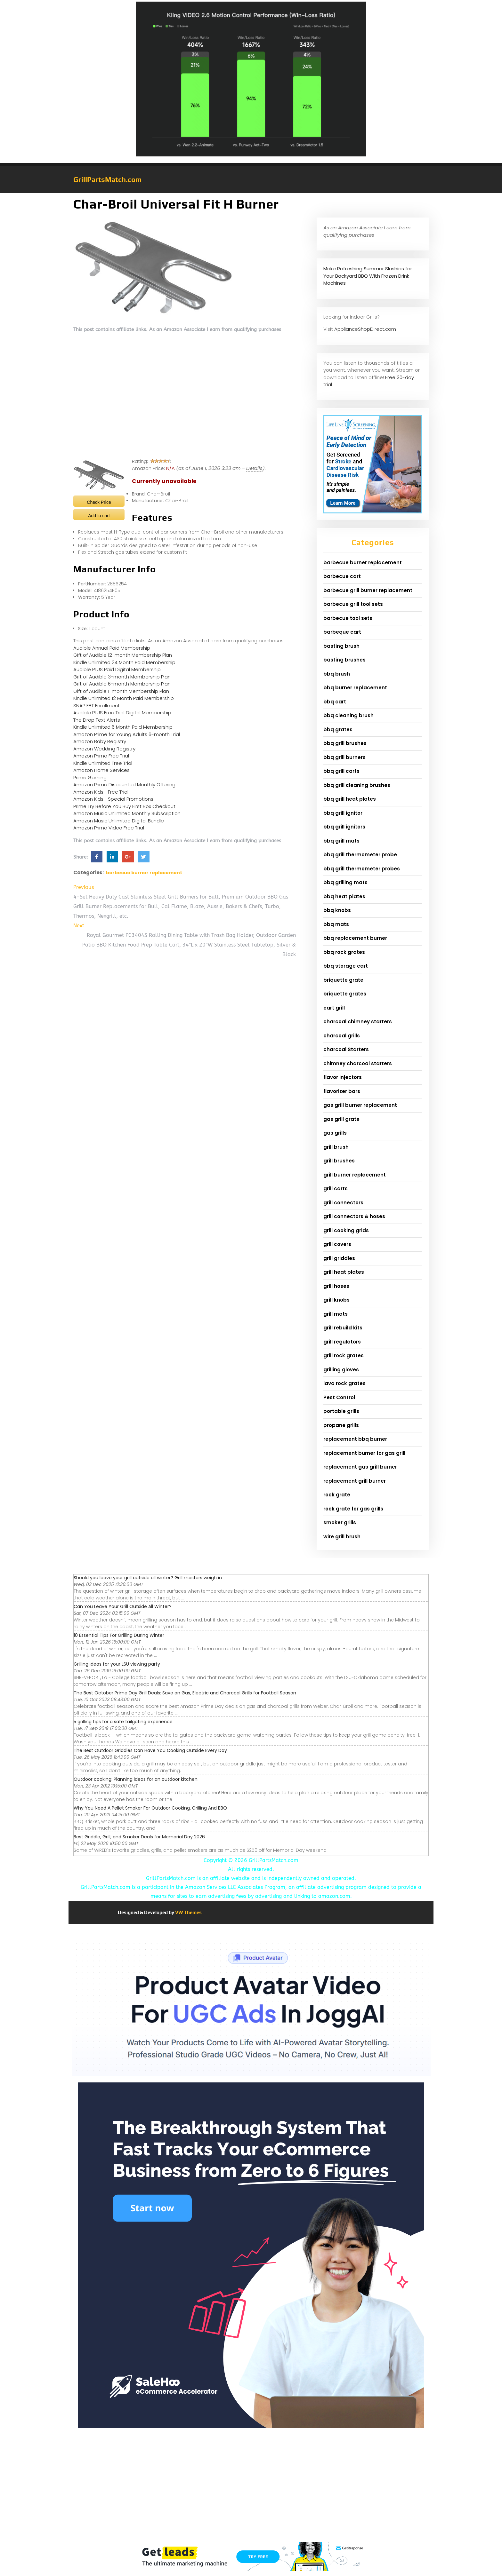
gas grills (335, 1132)
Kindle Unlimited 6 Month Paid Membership (123, 727)
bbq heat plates (344, 896)
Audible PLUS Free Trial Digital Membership (122, 712)
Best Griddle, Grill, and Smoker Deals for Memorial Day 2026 (139, 1837)
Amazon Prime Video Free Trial (108, 827)
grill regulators (342, 1341)
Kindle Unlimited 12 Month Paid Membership (123, 698)
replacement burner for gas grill (364, 1453)
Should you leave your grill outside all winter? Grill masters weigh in (148, 1577)
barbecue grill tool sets (353, 604)
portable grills (341, 1411)
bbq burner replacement (355, 687)
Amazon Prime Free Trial (101, 755)
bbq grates (337, 729)
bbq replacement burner (355, 938)
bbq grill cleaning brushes (356, 785)
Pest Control (339, 1397)
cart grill (334, 1007)
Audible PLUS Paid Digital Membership (117, 669)
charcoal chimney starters (357, 1021)
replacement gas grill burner (360, 1466)
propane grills (341, 1425)
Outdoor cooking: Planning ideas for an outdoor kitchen (136, 1779)
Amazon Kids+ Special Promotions (113, 799)
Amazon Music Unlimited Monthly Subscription (127, 813)
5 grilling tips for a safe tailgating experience (123, 1721)
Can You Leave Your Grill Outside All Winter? (123, 1606)
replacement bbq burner (355, 1439)
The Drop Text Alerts (96, 720)
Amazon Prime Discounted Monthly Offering (124, 784)
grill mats (335, 1314)
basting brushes (344, 659)
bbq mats (336, 924)
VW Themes (188, 1912)
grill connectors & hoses (354, 1216)
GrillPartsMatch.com (107, 179)
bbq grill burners (344, 757)
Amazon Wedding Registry (104, 748)
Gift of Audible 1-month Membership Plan (121, 691)
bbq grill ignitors (344, 826)
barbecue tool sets (347, 618)
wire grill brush (341, 1536)
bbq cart (334, 701)
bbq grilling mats (345, 882)
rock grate (336, 1494)
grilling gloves (341, 1369)
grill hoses (336, 1286)
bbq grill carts (341, 771)
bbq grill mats (341, 840)
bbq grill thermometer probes (361, 868)
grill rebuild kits (342, 1327)
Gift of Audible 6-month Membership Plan (122, 683)
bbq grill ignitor (342, 813)
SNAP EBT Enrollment (96, 705)
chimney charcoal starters (357, 1063)
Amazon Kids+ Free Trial (100, 792)
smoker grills (339, 1522)
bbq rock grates (344, 952)
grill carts (335, 1188)
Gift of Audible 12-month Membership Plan (122, 655)
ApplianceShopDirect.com (365, 329)
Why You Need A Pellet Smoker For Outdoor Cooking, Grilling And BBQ (150, 1808)
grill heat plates (343, 1272)
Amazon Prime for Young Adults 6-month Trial (126, 734)
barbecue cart (342, 576)
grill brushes (339, 1160)
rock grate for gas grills (353, 1508)
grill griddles (339, 1258)
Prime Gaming (90, 777)
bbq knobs (337, 910)
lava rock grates (344, 1383)
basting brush (341, 646)
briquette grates (344, 993)
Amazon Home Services (101, 770)
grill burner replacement (354, 1174)
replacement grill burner (354, 1481)
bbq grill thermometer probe (360, 854)
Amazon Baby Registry (99, 741)
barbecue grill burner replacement (367, 590)
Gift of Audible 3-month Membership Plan (122, 676)
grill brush (336, 1147)
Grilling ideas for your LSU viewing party (117, 1664)
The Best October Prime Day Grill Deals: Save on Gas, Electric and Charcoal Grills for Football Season (185, 1693)
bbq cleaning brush (348, 715)
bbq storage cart (345, 966)
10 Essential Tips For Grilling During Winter (119, 1635)
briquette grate (343, 980)
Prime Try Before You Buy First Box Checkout (124, 806)
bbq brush (336, 673)
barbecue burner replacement (144, 872)
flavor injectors (342, 1077)
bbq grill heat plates (349, 799)
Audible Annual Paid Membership (111, 648)
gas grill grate (341, 1119)
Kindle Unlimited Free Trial (102, 763)
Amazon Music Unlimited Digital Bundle (118, 820)
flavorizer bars (341, 1091)
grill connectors (343, 1202)
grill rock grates (343, 1355)
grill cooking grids (346, 1230)
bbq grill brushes (345, 743)
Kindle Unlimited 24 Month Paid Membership (124, 662)
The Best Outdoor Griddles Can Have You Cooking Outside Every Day (150, 1750)
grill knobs (336, 1299)
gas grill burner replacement (360, 1105)
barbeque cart (342, 632)
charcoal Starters (346, 1049)
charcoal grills (341, 1035)
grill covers (337, 1244)
